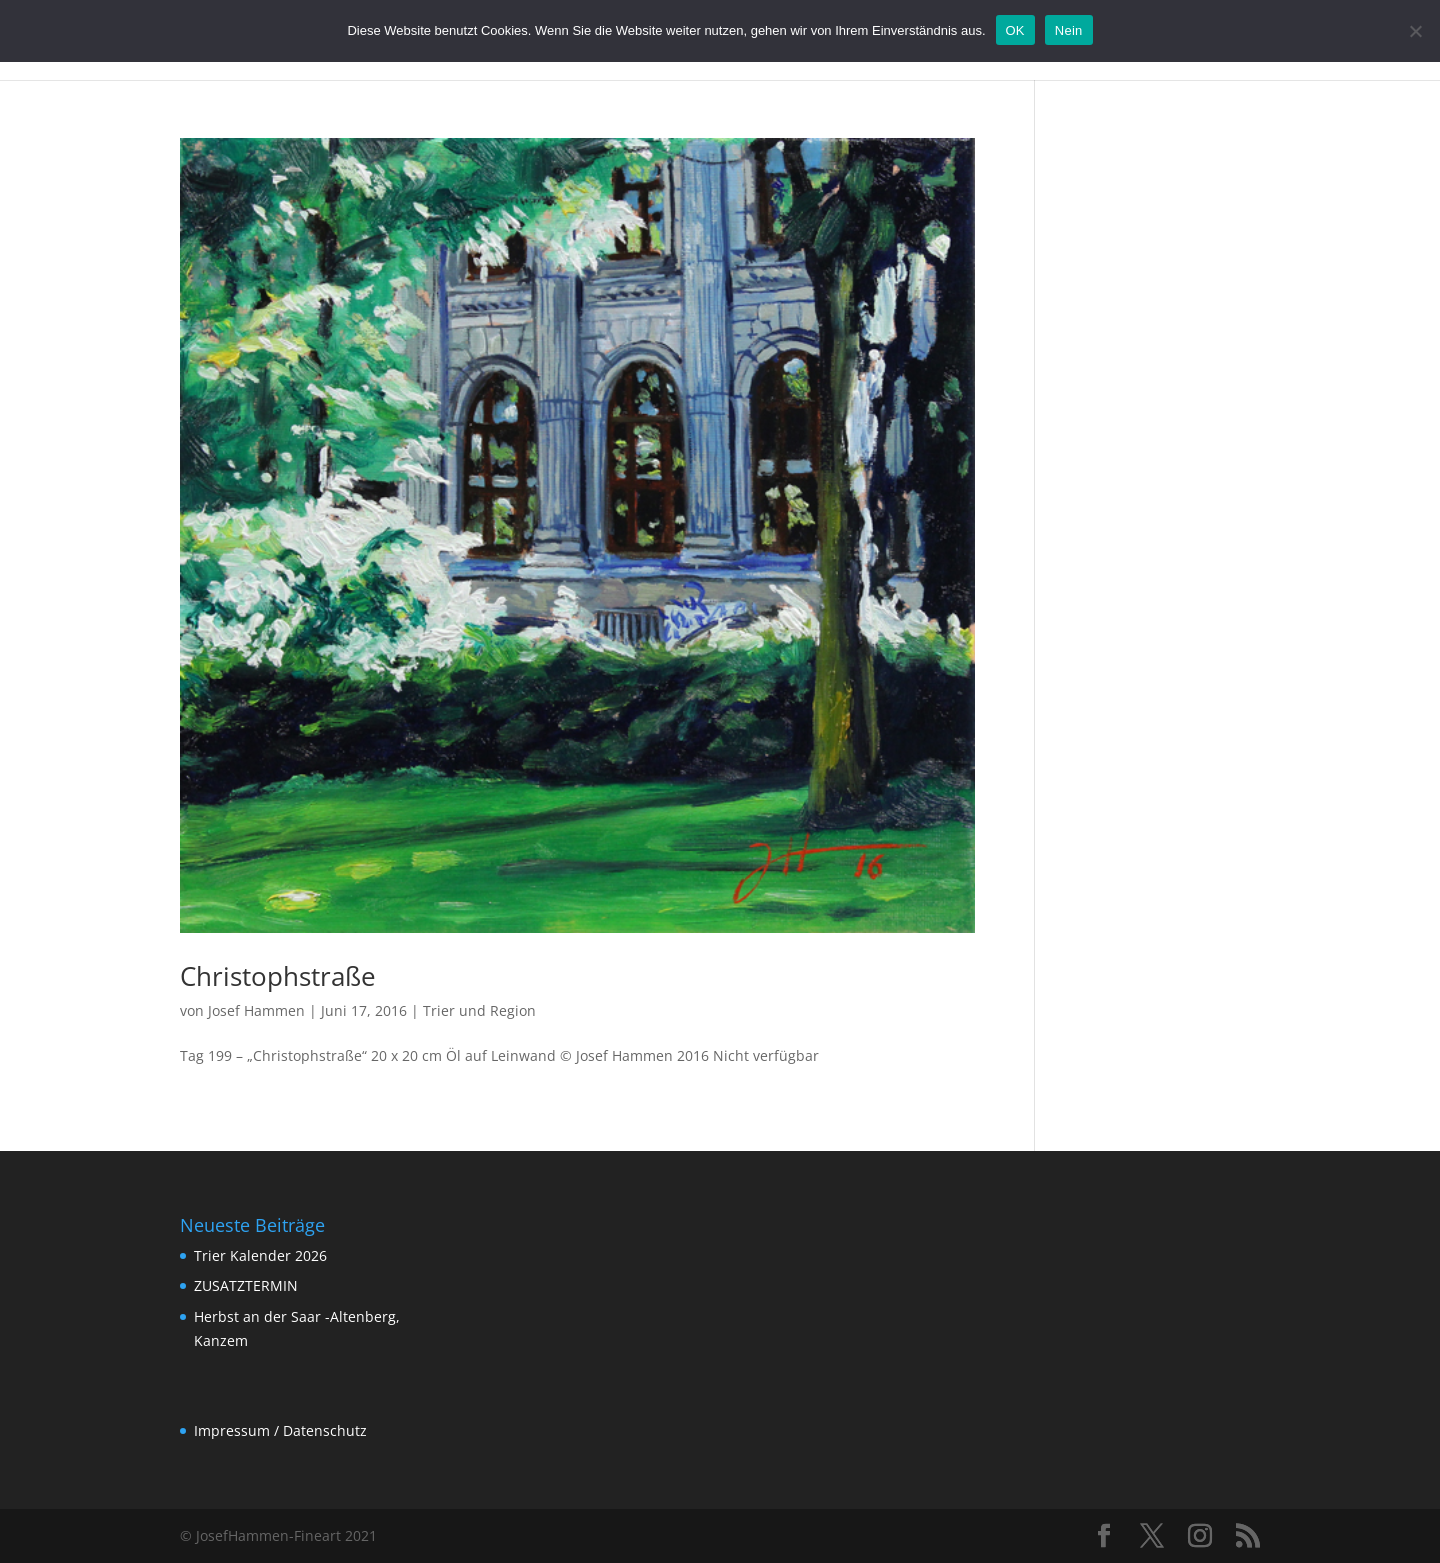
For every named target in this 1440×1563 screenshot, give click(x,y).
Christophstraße (278, 976)
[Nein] (1415, 31)
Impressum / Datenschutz (280, 1430)
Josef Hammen (256, 1010)
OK (1015, 30)
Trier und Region (479, 1010)
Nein (1069, 30)
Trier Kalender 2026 (260, 1255)
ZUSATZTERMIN (246, 1285)
